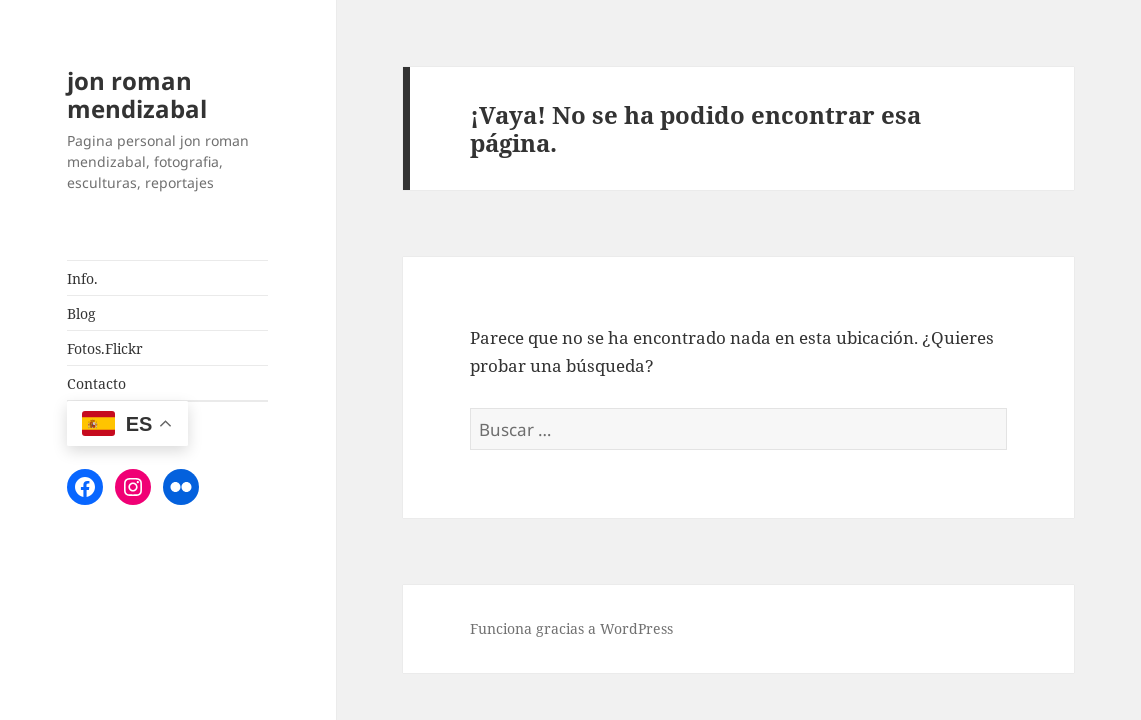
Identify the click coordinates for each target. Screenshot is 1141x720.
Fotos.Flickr (105, 348)
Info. (82, 278)
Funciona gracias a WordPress (571, 628)
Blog (81, 313)
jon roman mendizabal (137, 94)
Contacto (96, 383)
